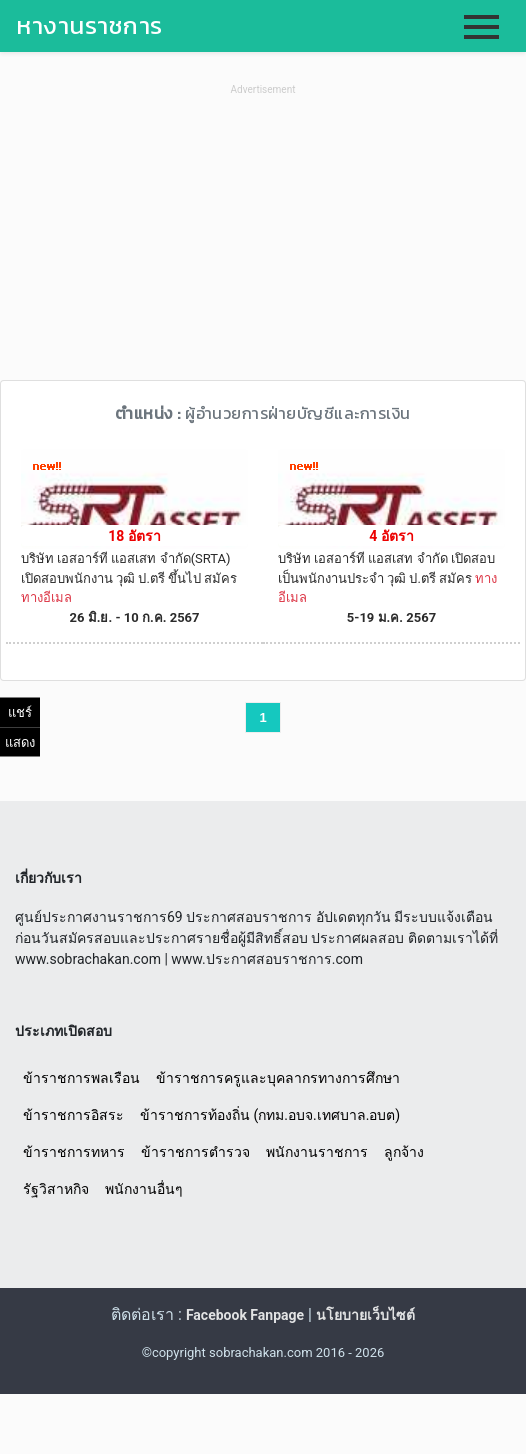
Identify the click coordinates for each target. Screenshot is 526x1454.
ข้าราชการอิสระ (73, 1115)
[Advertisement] (263, 240)
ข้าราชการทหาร (74, 1152)
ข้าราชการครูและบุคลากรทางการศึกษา (278, 1078)
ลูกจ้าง (404, 1152)
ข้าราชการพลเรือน (81, 1078)
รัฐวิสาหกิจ (56, 1189)
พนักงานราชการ (317, 1152)
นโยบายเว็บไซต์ (365, 1315)
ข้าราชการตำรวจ (195, 1152)
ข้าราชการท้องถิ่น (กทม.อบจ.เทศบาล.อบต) (270, 1115)
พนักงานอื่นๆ (144, 1189)
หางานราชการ (89, 25)
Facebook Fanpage (245, 1315)
